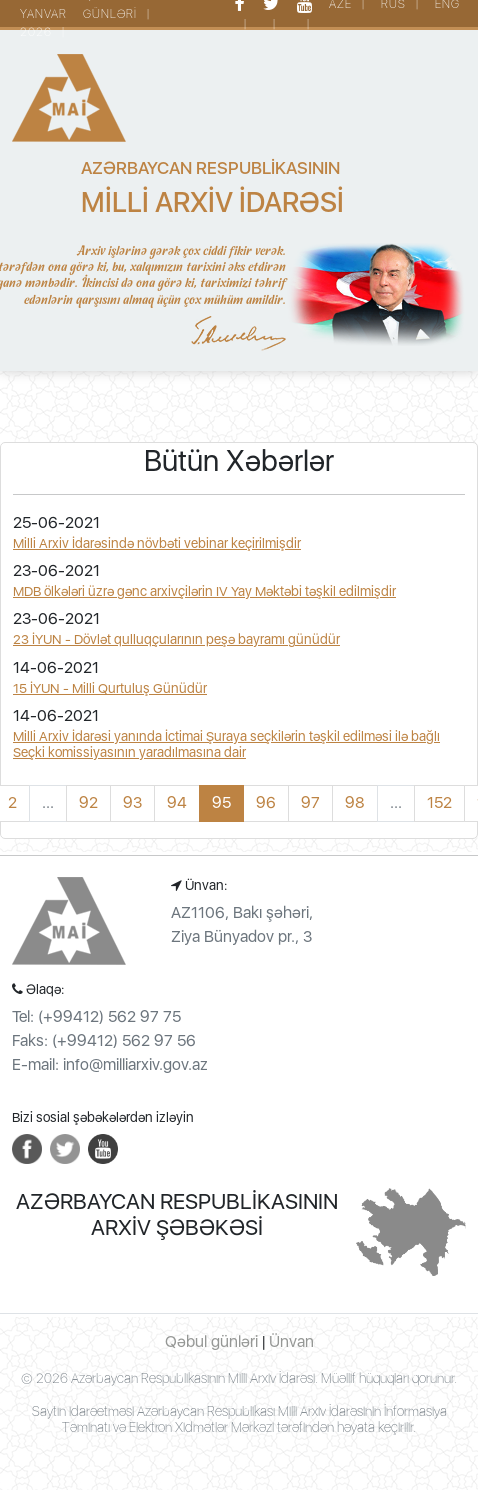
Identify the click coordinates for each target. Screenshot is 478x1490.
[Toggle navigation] (40, 409)
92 (88, 802)
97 (310, 802)
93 (132, 802)
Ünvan (291, 1341)
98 (355, 802)
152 (439, 802)
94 (177, 802)
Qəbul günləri (211, 1341)
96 (266, 802)
